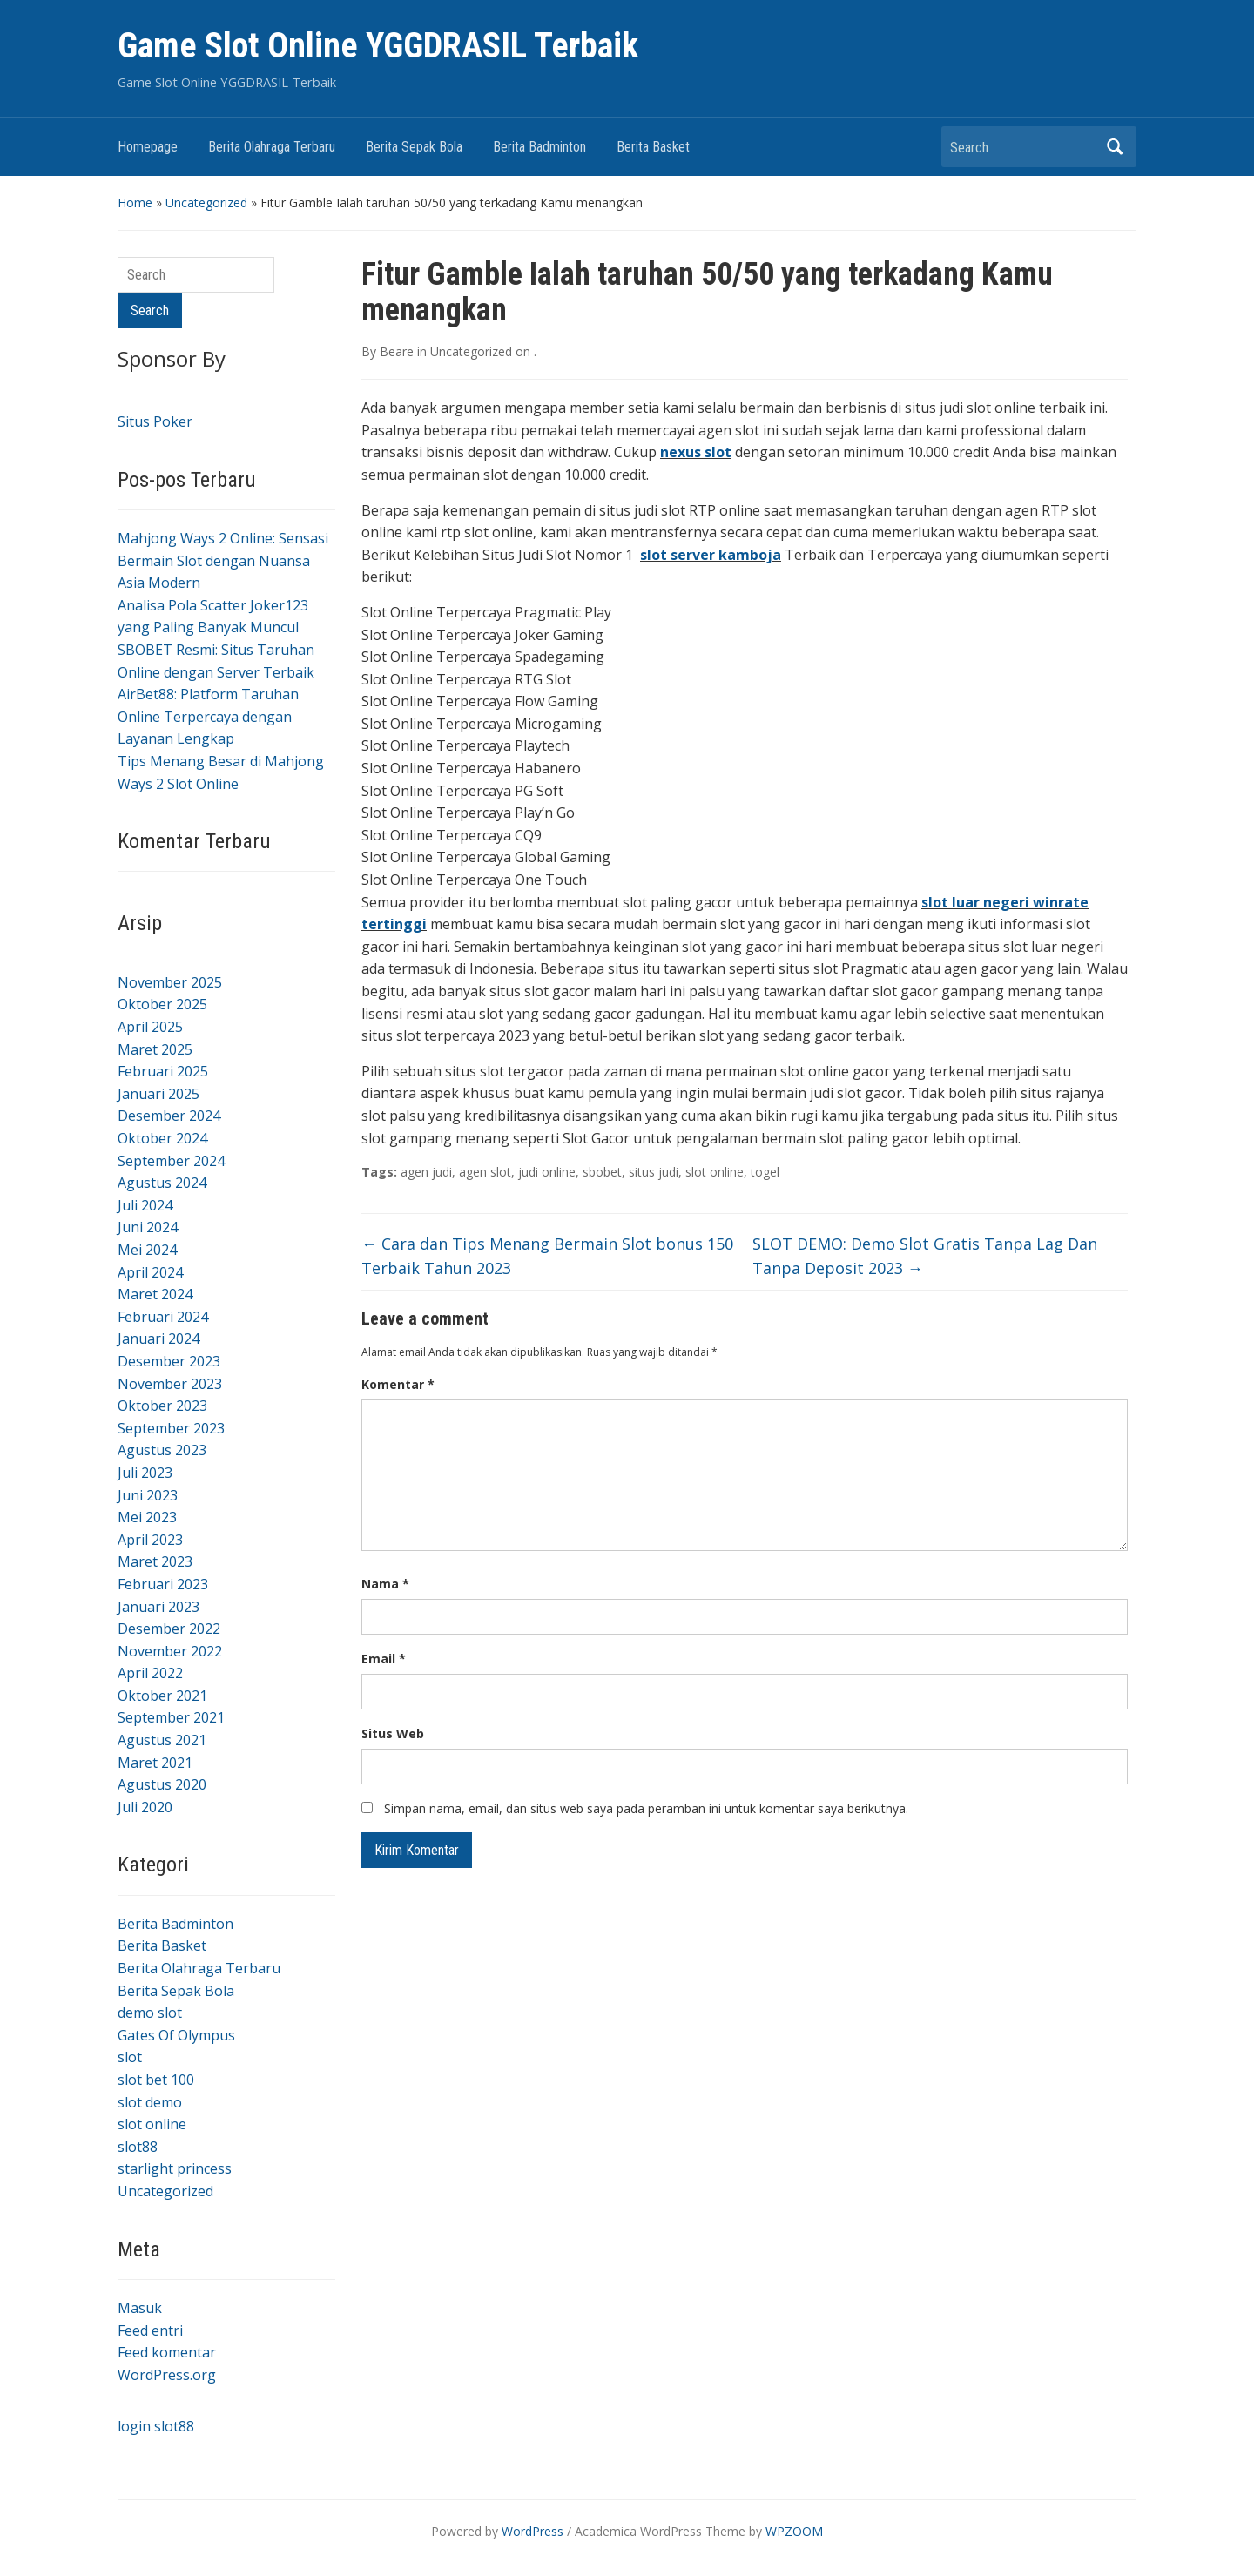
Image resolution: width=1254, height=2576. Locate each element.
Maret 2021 (155, 1762)
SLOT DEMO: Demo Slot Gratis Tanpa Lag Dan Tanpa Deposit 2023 (924, 1256)
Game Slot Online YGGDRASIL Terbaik (378, 45)
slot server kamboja (710, 554)
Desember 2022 (169, 1628)
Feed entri (150, 2330)
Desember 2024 (169, 1115)
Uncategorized (206, 202)
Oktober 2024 (162, 1138)
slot (130, 2057)
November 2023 (170, 1383)
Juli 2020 (145, 1807)
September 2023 (171, 1428)
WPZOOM (794, 2531)
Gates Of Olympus (176, 2035)
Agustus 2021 (162, 1740)
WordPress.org (167, 2374)
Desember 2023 (169, 1361)
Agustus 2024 (162, 1182)
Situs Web (392, 1733)
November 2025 (170, 982)
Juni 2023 (148, 1495)
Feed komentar (167, 2352)
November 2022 (170, 1651)
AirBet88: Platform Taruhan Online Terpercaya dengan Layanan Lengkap (208, 716)
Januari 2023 (158, 1606)
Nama (385, 1583)
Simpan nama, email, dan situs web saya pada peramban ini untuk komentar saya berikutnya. (646, 1808)
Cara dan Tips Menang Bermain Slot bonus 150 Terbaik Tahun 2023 (547, 1256)
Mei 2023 (147, 1517)
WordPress (532, 2531)
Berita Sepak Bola (414, 146)
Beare (397, 351)
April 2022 (150, 1672)
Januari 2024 (158, 1338)
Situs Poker (155, 421)
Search (1115, 147)
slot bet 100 (156, 2079)
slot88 (138, 2146)
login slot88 (156, 2426)
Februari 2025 (163, 1071)
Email (383, 1658)
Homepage (148, 146)
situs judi (653, 1171)
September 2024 (171, 1160)
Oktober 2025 (162, 1004)
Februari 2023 (163, 1584)
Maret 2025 (155, 1049)
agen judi (426, 1171)
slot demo (150, 2102)
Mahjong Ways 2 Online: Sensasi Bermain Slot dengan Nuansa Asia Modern (223, 560)
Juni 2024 (148, 1227)
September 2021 (171, 1717)
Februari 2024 (163, 1316)
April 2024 (150, 1272)
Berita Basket (653, 146)
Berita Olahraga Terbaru (271, 146)
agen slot (485, 1171)
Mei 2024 (147, 1249)
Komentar (398, 1384)
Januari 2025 (158, 1093)
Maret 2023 (155, 1561)
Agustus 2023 (162, 1450)
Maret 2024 (155, 1294)
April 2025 (150, 1026)
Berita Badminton (539, 146)
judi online (547, 1171)
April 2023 (150, 1539)
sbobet (602, 1171)
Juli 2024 (145, 1205)
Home (135, 202)
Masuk (140, 2307)
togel (765, 1171)
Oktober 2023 (162, 1405)
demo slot (150, 2012)
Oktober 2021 (162, 1695)
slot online (152, 2124)
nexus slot (696, 452)
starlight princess (175, 2168)
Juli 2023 (145, 1472)
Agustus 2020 (162, 1784)
